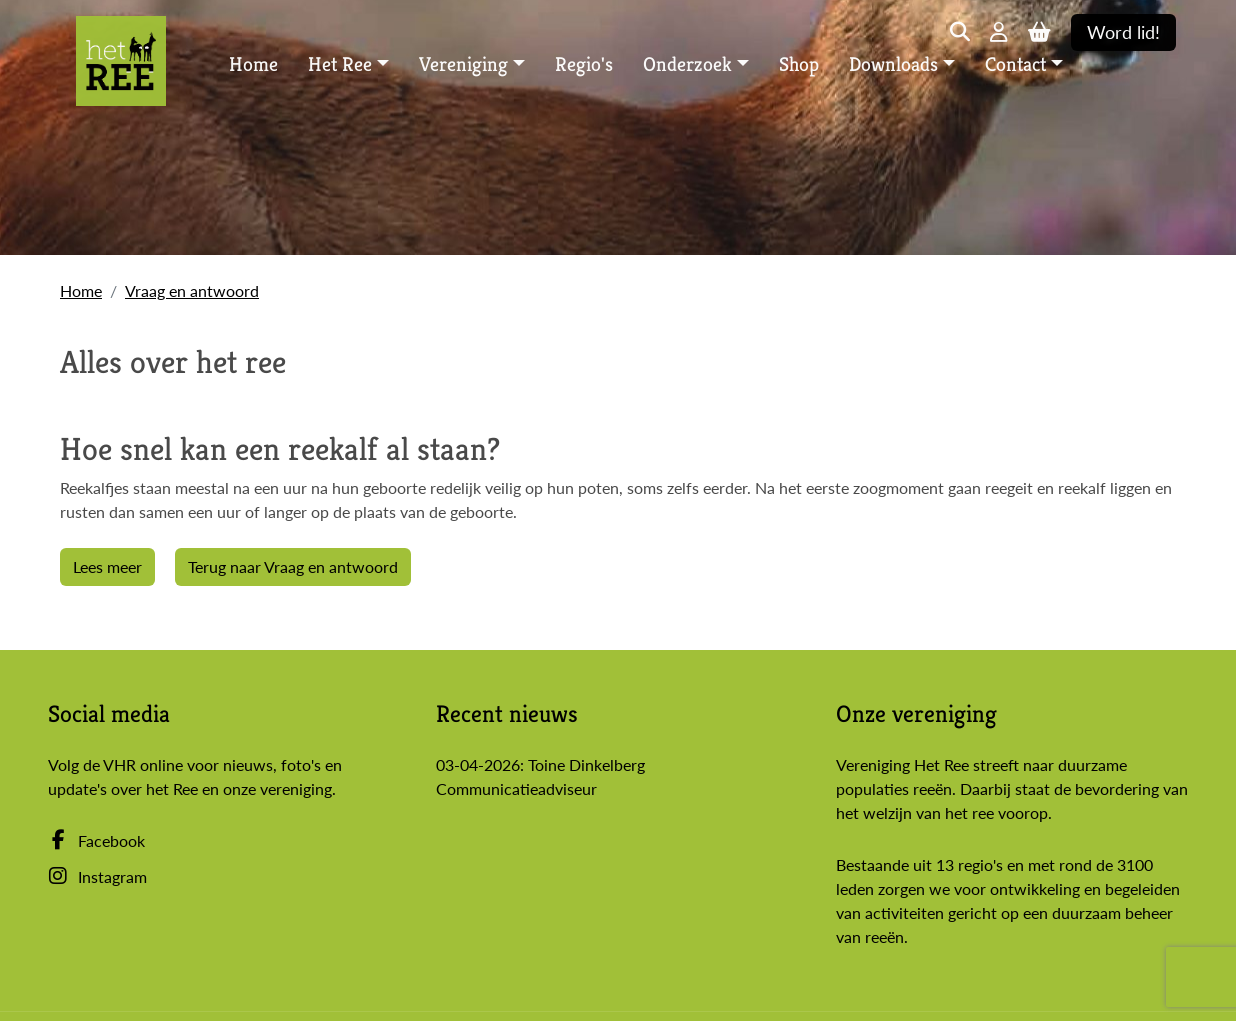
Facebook (96, 840)
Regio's (584, 64)
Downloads (893, 64)
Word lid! (1123, 32)
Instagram (97, 876)
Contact (1015, 64)
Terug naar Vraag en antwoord (293, 566)
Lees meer (107, 566)
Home (253, 64)
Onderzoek (687, 64)
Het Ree (340, 64)
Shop (799, 64)
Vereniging (463, 64)
